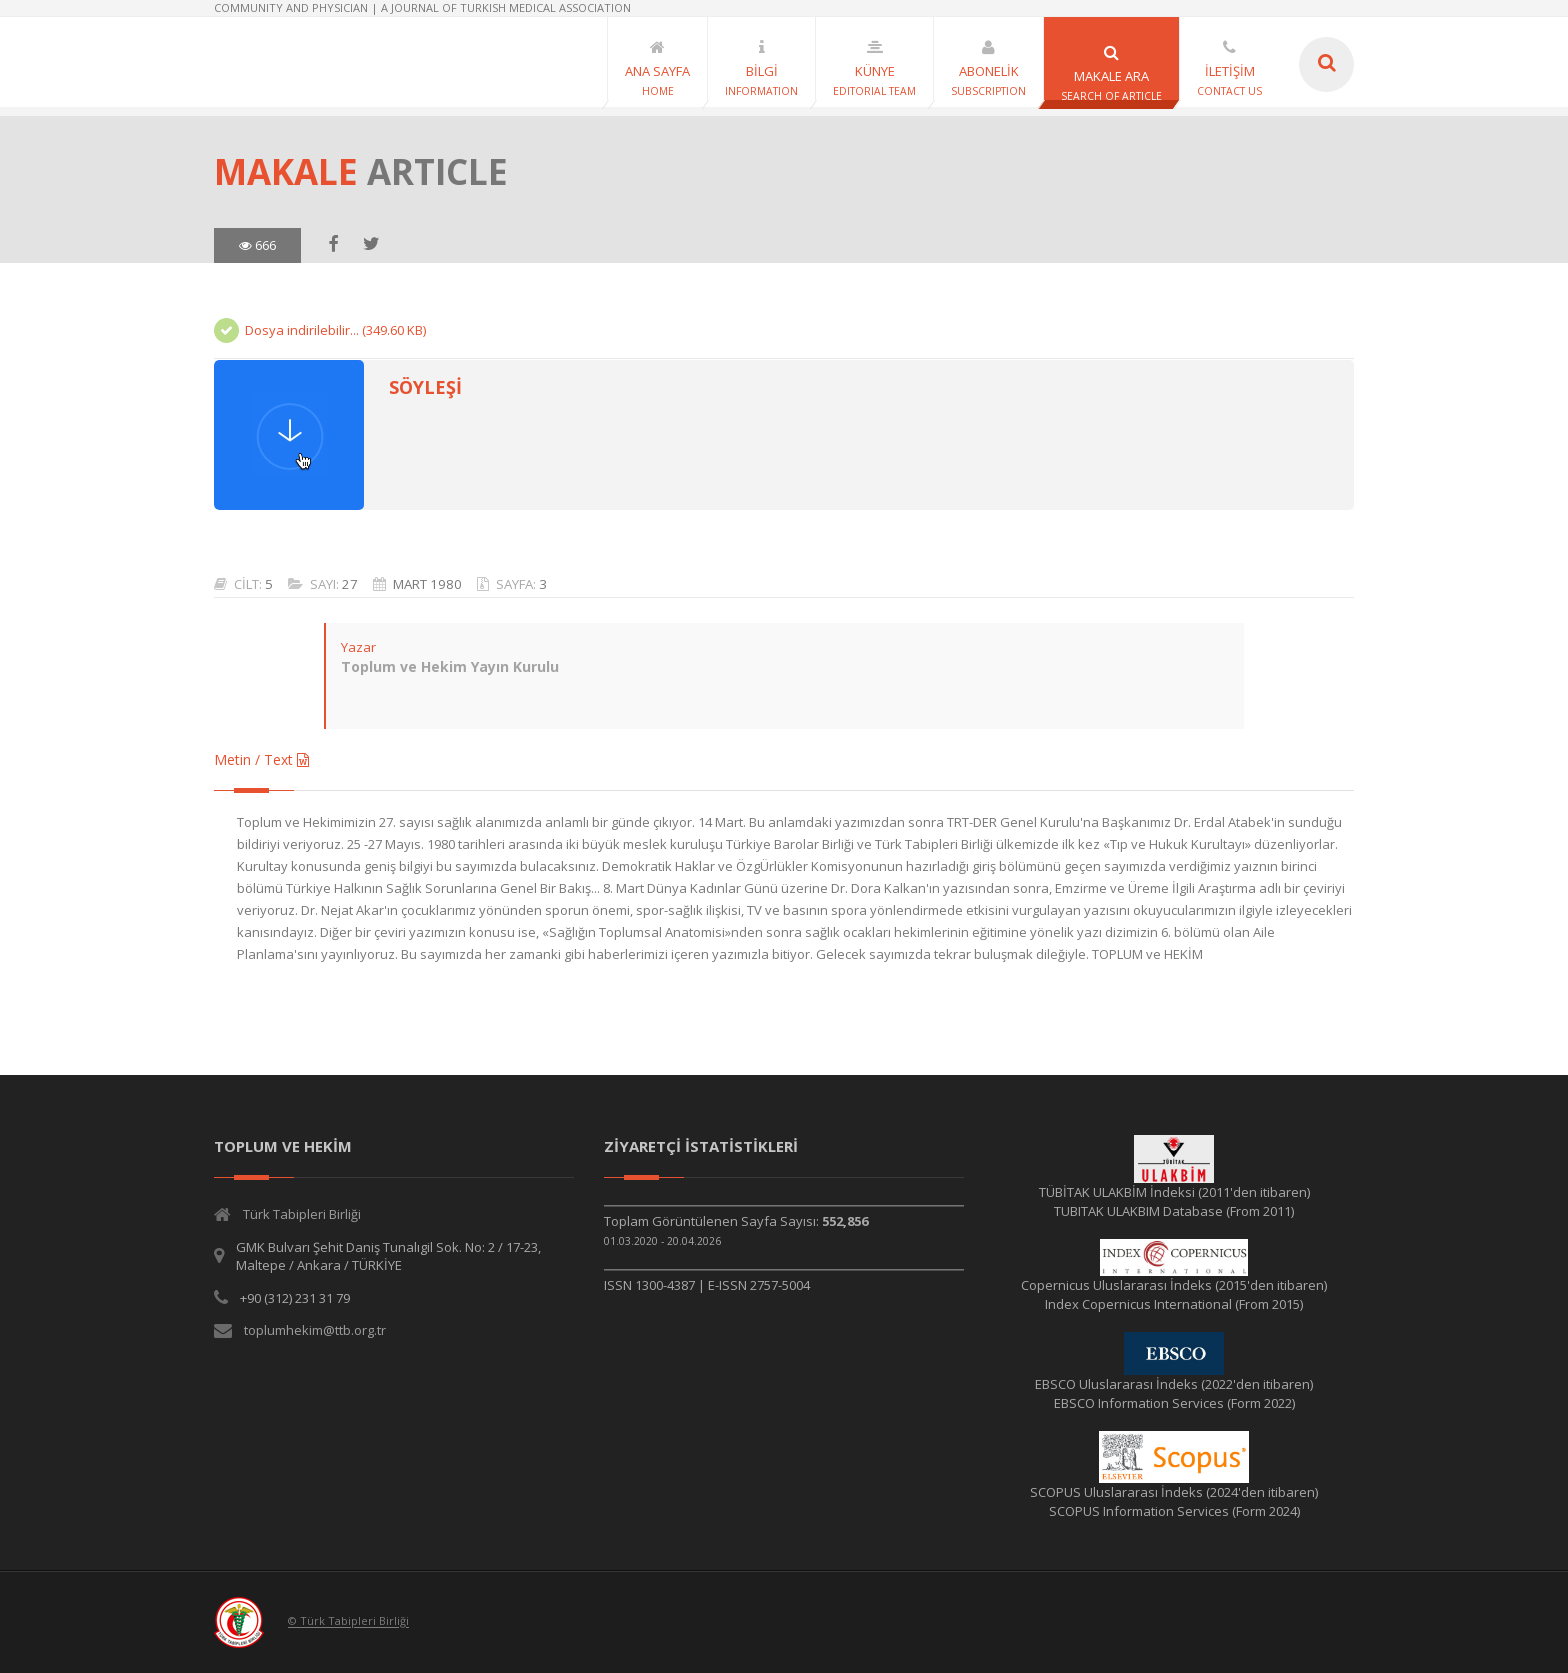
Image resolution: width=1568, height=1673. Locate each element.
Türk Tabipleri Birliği (302, 1214)
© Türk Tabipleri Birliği (348, 1621)
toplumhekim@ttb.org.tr (315, 1330)
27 (350, 584)
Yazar (358, 647)
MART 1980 (427, 584)
